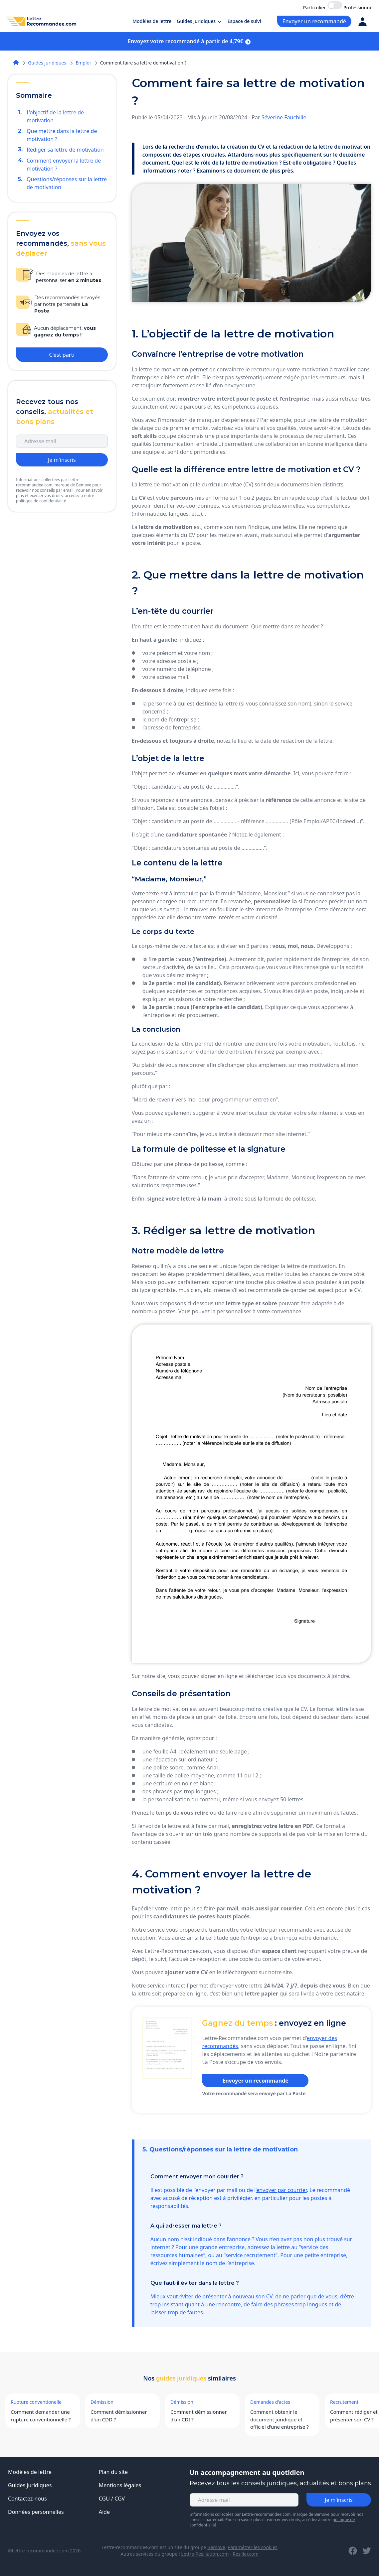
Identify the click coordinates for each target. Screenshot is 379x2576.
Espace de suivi (244, 21)
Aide (104, 2511)
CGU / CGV (112, 2498)
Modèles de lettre (151, 21)
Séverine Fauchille (284, 117)
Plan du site (113, 2472)
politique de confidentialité (41, 501)
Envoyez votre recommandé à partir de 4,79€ (189, 41)
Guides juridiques (47, 63)
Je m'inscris (62, 459)
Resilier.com (246, 2554)
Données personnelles (36, 2511)
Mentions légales (120, 2485)
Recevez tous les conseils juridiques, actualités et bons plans (280, 2483)
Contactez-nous (27, 2498)
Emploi (83, 63)
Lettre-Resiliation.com (205, 2554)
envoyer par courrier (281, 2190)
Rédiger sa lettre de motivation (65, 149)
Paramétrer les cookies (253, 2547)
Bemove (216, 2547)
